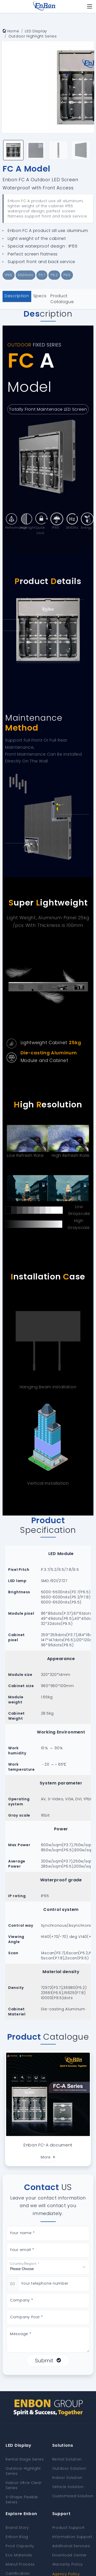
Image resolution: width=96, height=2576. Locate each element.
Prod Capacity (20, 2545)
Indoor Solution (67, 2477)
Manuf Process (20, 2564)
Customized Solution (72, 2496)
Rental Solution (67, 2459)
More (48, 2157)
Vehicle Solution (68, 2486)
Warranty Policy (67, 2564)
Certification (18, 2573)
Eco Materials (19, 2555)
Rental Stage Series (25, 2459)
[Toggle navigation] (89, 6)
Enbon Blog (17, 2536)
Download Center (69, 2555)
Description (17, 296)
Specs (40, 296)
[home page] (44, 6)
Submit (48, 2360)
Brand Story (17, 2527)
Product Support (68, 2527)
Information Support (72, 2536)
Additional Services (71, 2545)
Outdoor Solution (69, 2468)
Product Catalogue (62, 299)
